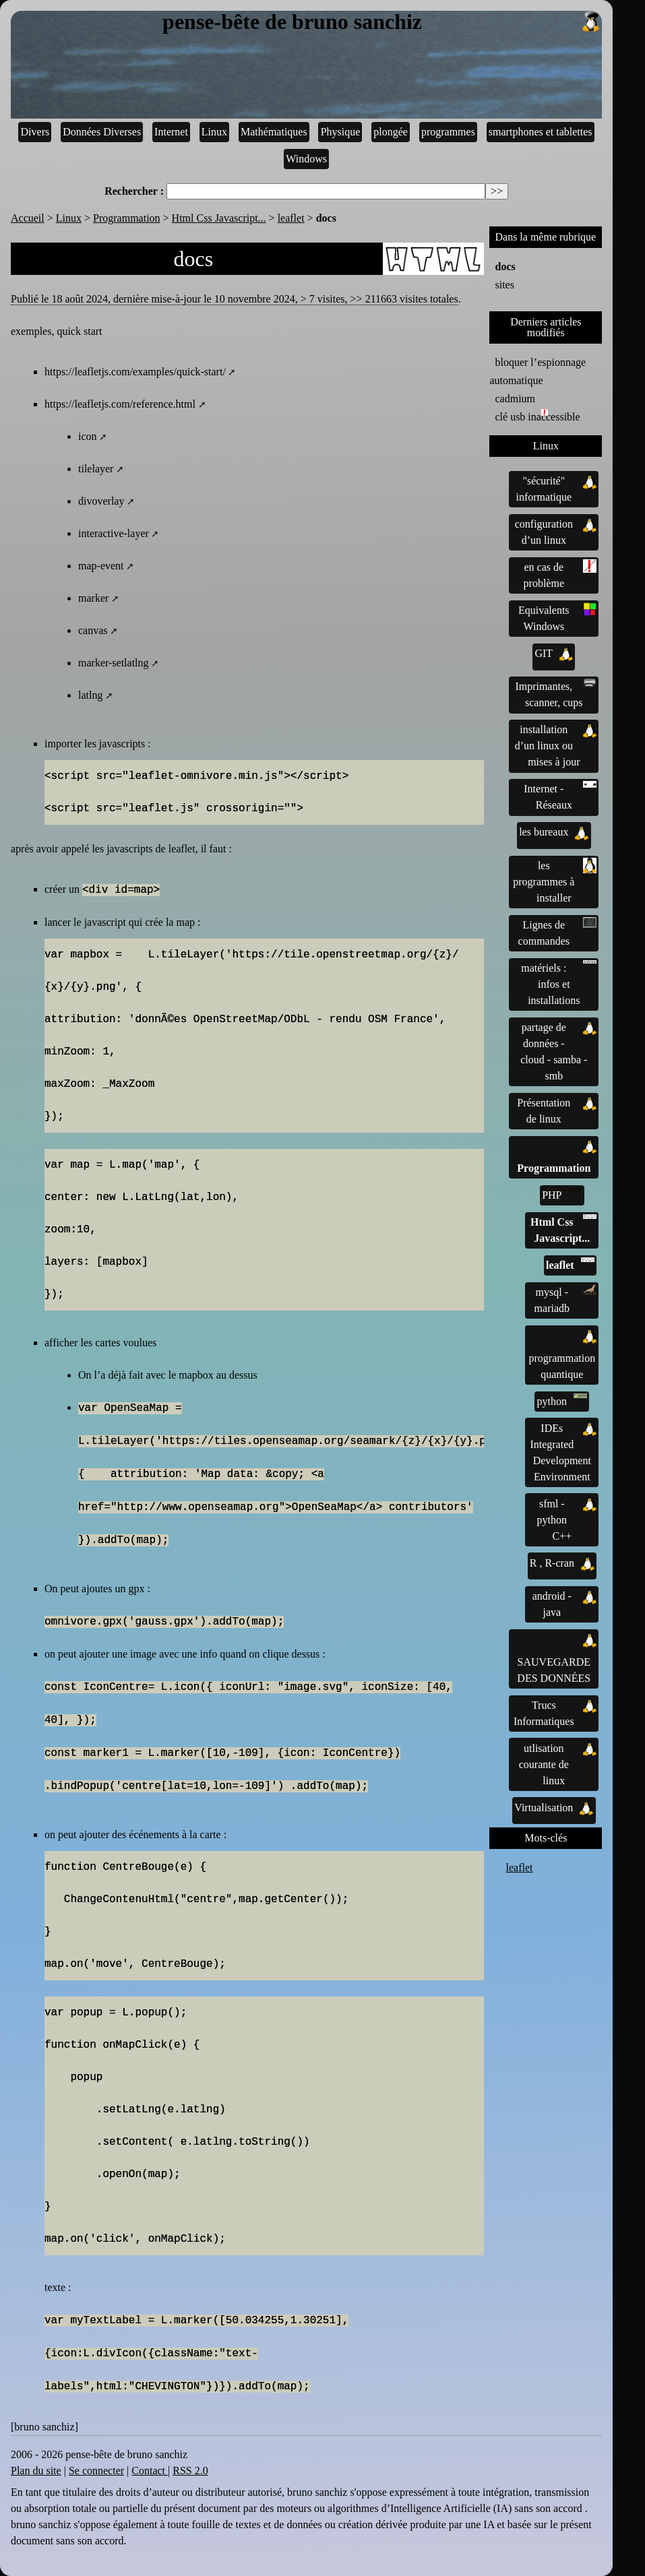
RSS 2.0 (190, 2470)
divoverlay (101, 501)
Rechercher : (134, 191)
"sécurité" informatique (556, 488)
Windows (306, 158)
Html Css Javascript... (219, 218)
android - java (564, 1603)
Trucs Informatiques (555, 1712)
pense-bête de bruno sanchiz (382, 22)
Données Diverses (102, 131)
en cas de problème (560, 574)
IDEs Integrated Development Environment (563, 1451)
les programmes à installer (554, 881)
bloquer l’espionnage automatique (537, 371)
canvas (93, 630)
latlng (90, 695)
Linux (214, 131)
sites (504, 284)
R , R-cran (562, 1563)
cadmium (515, 398)
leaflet (291, 218)
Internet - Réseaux (560, 796)
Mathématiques (274, 131)
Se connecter (96, 2470)
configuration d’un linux (555, 531)
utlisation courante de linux (557, 1763)
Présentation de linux (556, 1110)
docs (505, 266)
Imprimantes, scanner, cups (555, 693)
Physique (341, 131)
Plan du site (36, 2470)
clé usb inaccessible (537, 415)
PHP (562, 1194)
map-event (101, 565)
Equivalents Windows (557, 617)
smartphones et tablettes (540, 131)
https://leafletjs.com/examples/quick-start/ (135, 371)
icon (87, 436)
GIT (553, 654)
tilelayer (95, 468)
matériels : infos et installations (558, 983)
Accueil (27, 218)
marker (93, 598)
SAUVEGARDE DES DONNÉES (556, 1657)
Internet (171, 131)
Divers (35, 131)
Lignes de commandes (557, 932)
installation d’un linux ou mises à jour (555, 744)
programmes (448, 131)
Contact (149, 2470)
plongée (390, 131)
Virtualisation (553, 1808)
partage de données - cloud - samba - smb (558, 1050)
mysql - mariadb (565, 1299)
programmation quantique (562, 1353)
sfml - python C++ (567, 1519)
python (562, 1400)
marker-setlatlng (113, 662)
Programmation (126, 218)
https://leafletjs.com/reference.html (119, 404)
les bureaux (553, 832)
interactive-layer (113, 533)
